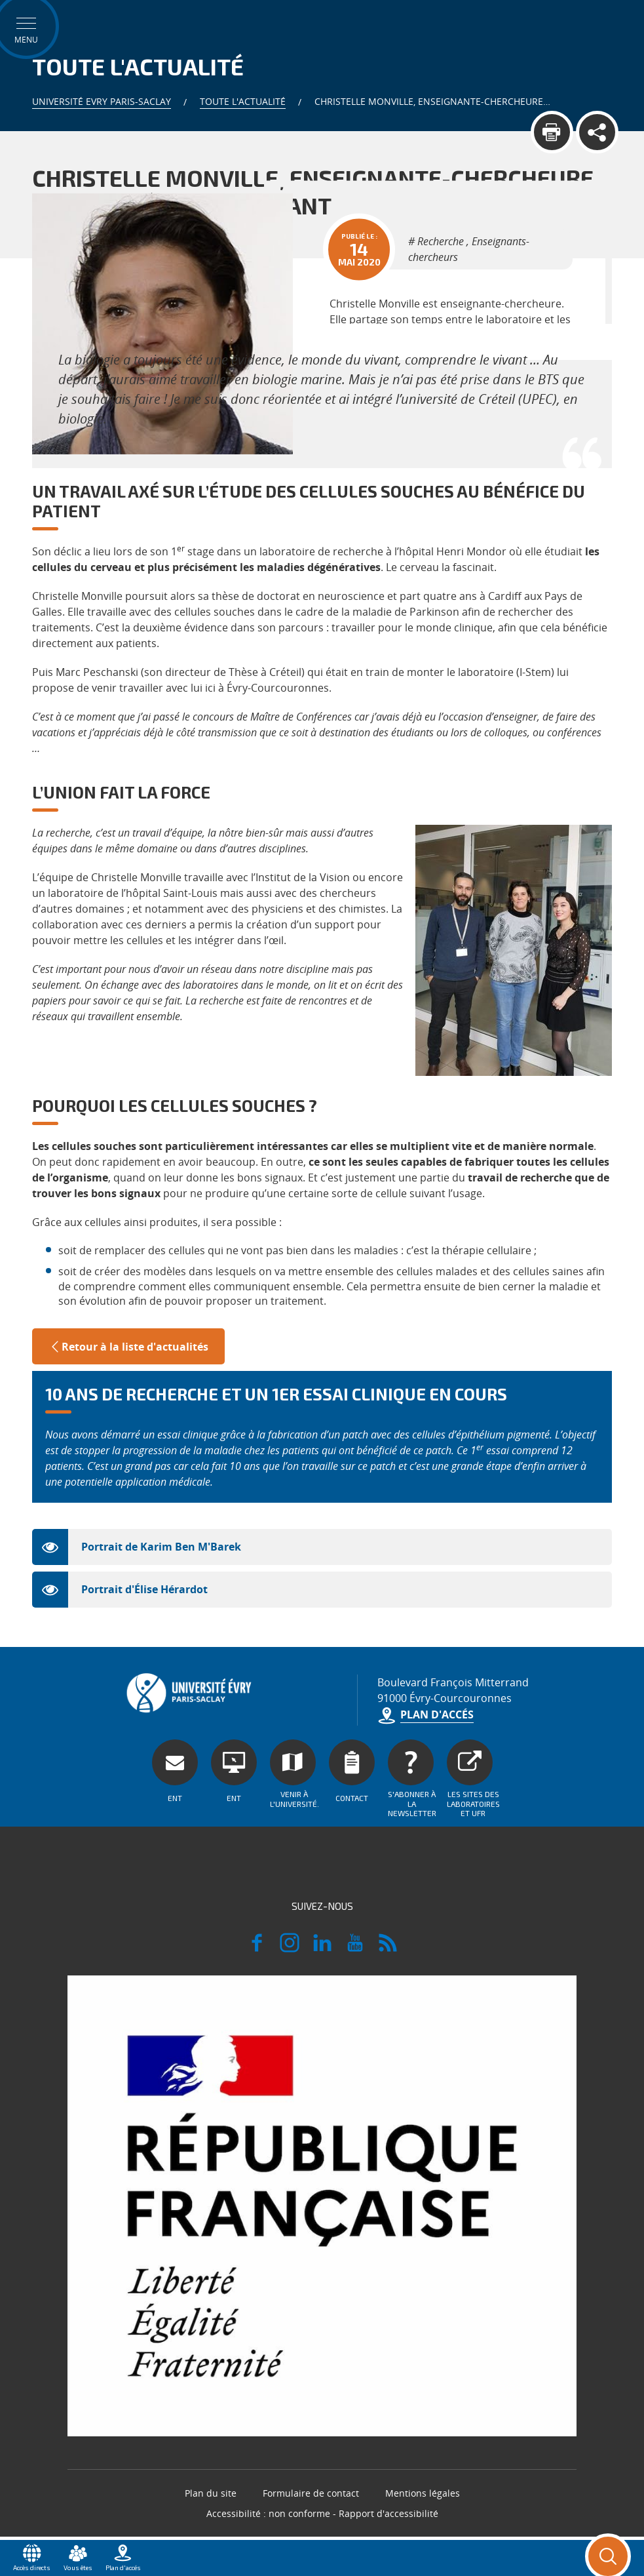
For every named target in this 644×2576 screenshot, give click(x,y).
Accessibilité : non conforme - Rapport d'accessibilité (322, 2513)
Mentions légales (422, 2493)
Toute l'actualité (243, 101)
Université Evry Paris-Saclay (101, 101)
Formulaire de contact (311, 2493)
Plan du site (211, 2493)
